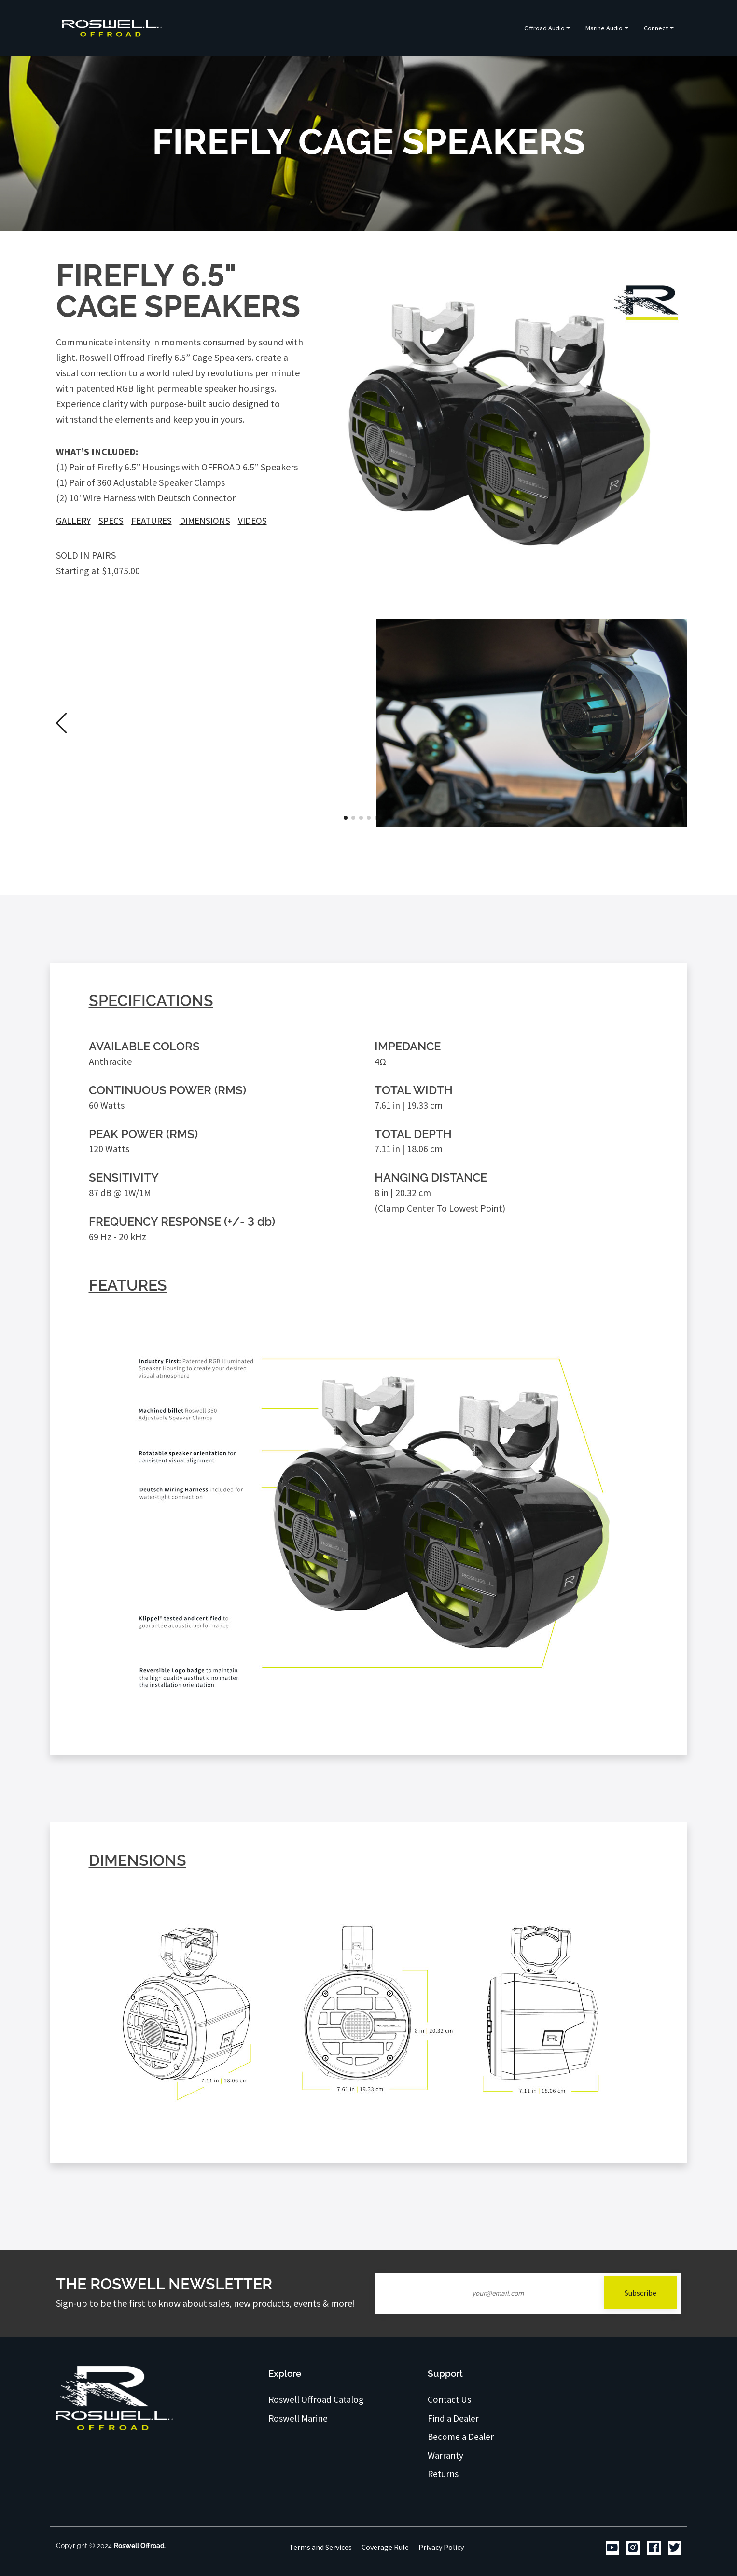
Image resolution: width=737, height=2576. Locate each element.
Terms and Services (320, 2547)
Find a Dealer (454, 2418)
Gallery (73, 520)
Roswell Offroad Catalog (316, 2399)
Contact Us (450, 2399)
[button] (675, 723)
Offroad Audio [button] (544, 28)
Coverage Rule (385, 2547)
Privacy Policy (441, 2547)
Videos (252, 520)
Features (151, 520)
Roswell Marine (298, 2418)
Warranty (446, 2455)
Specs (111, 520)
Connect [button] (656, 28)
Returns (443, 2473)
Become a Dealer (461, 2436)
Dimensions (205, 520)
